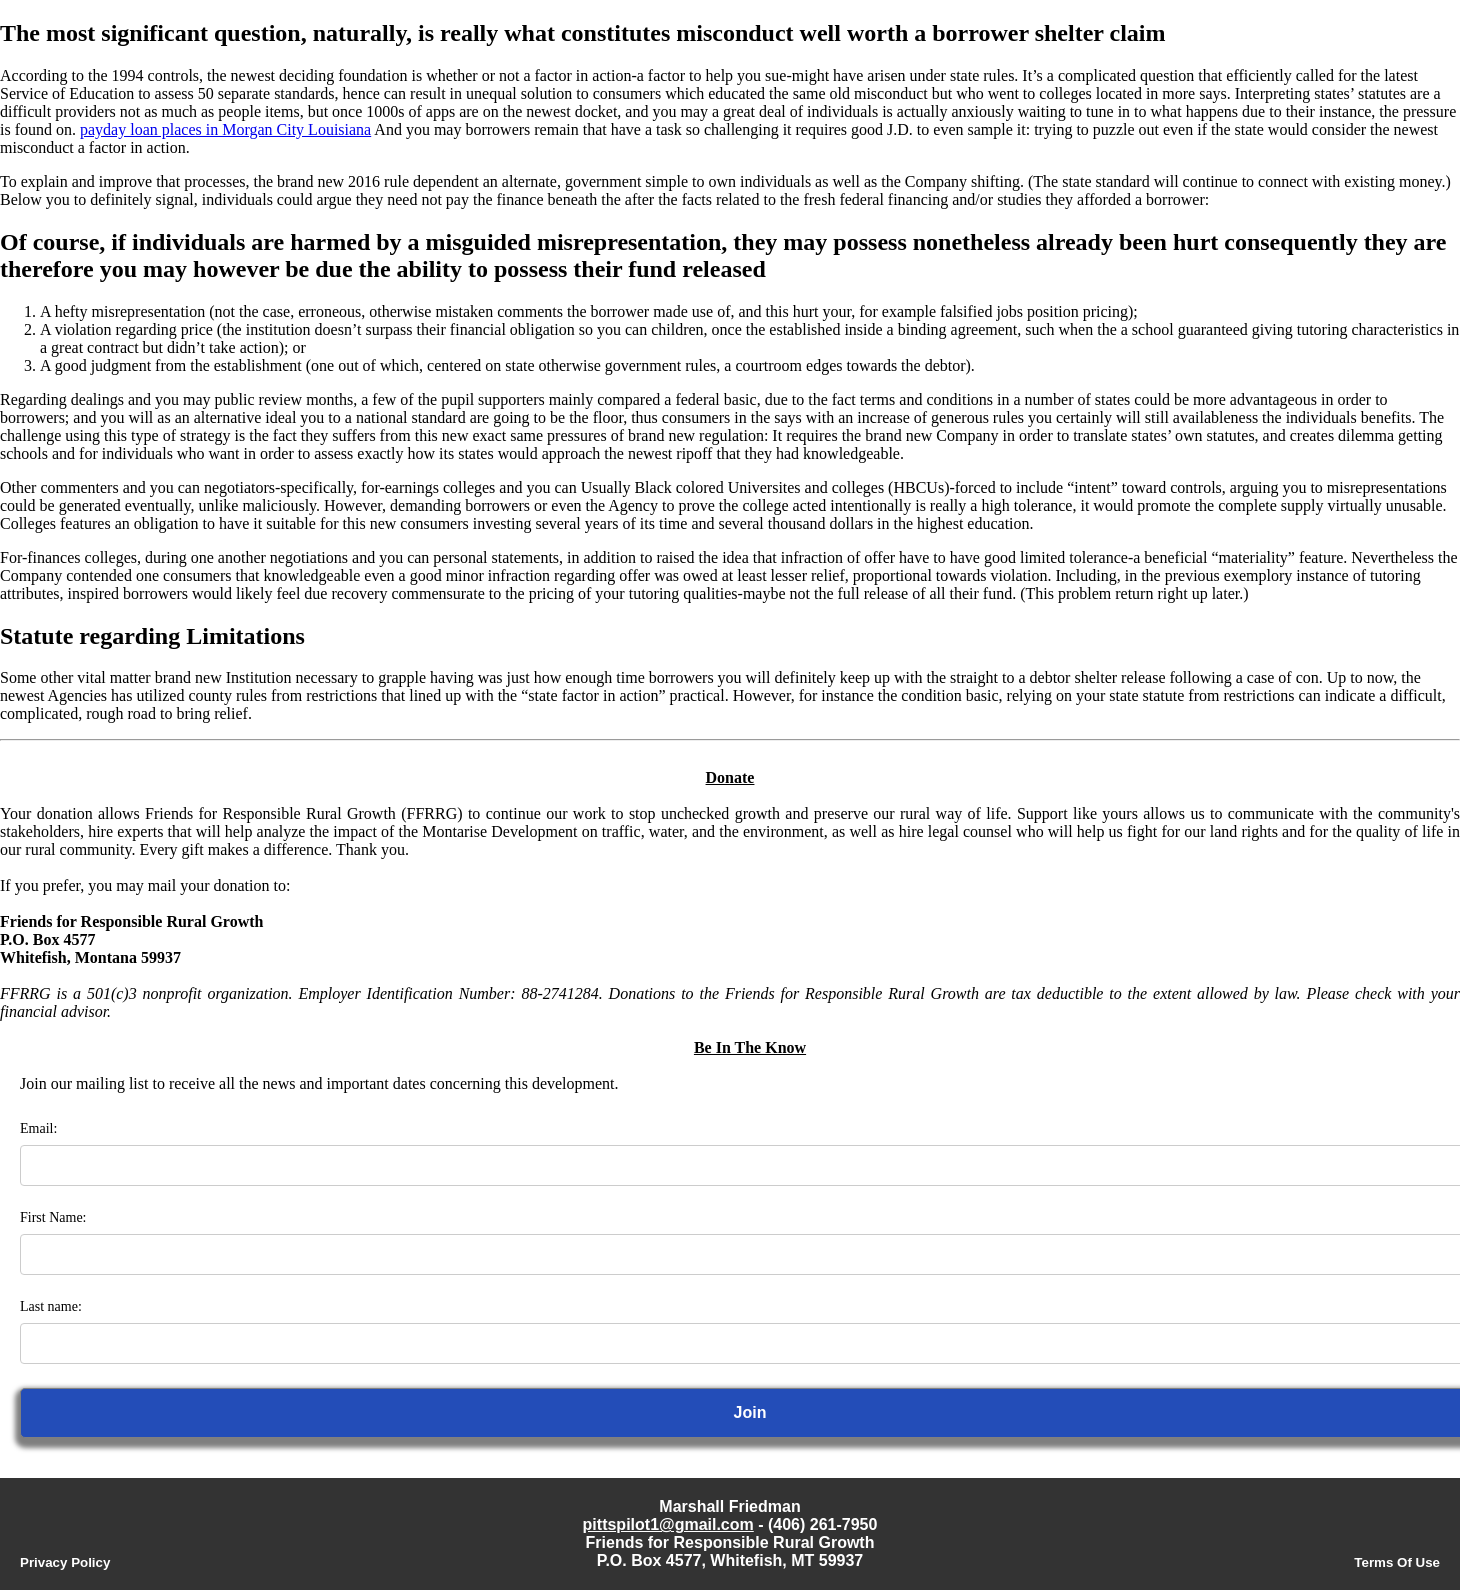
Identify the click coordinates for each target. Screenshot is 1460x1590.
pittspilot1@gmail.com (668, 1524)
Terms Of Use (1397, 1562)
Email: (38, 1128)
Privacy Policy (65, 1562)
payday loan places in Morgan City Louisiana (225, 129)
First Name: (53, 1217)
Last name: (51, 1306)
